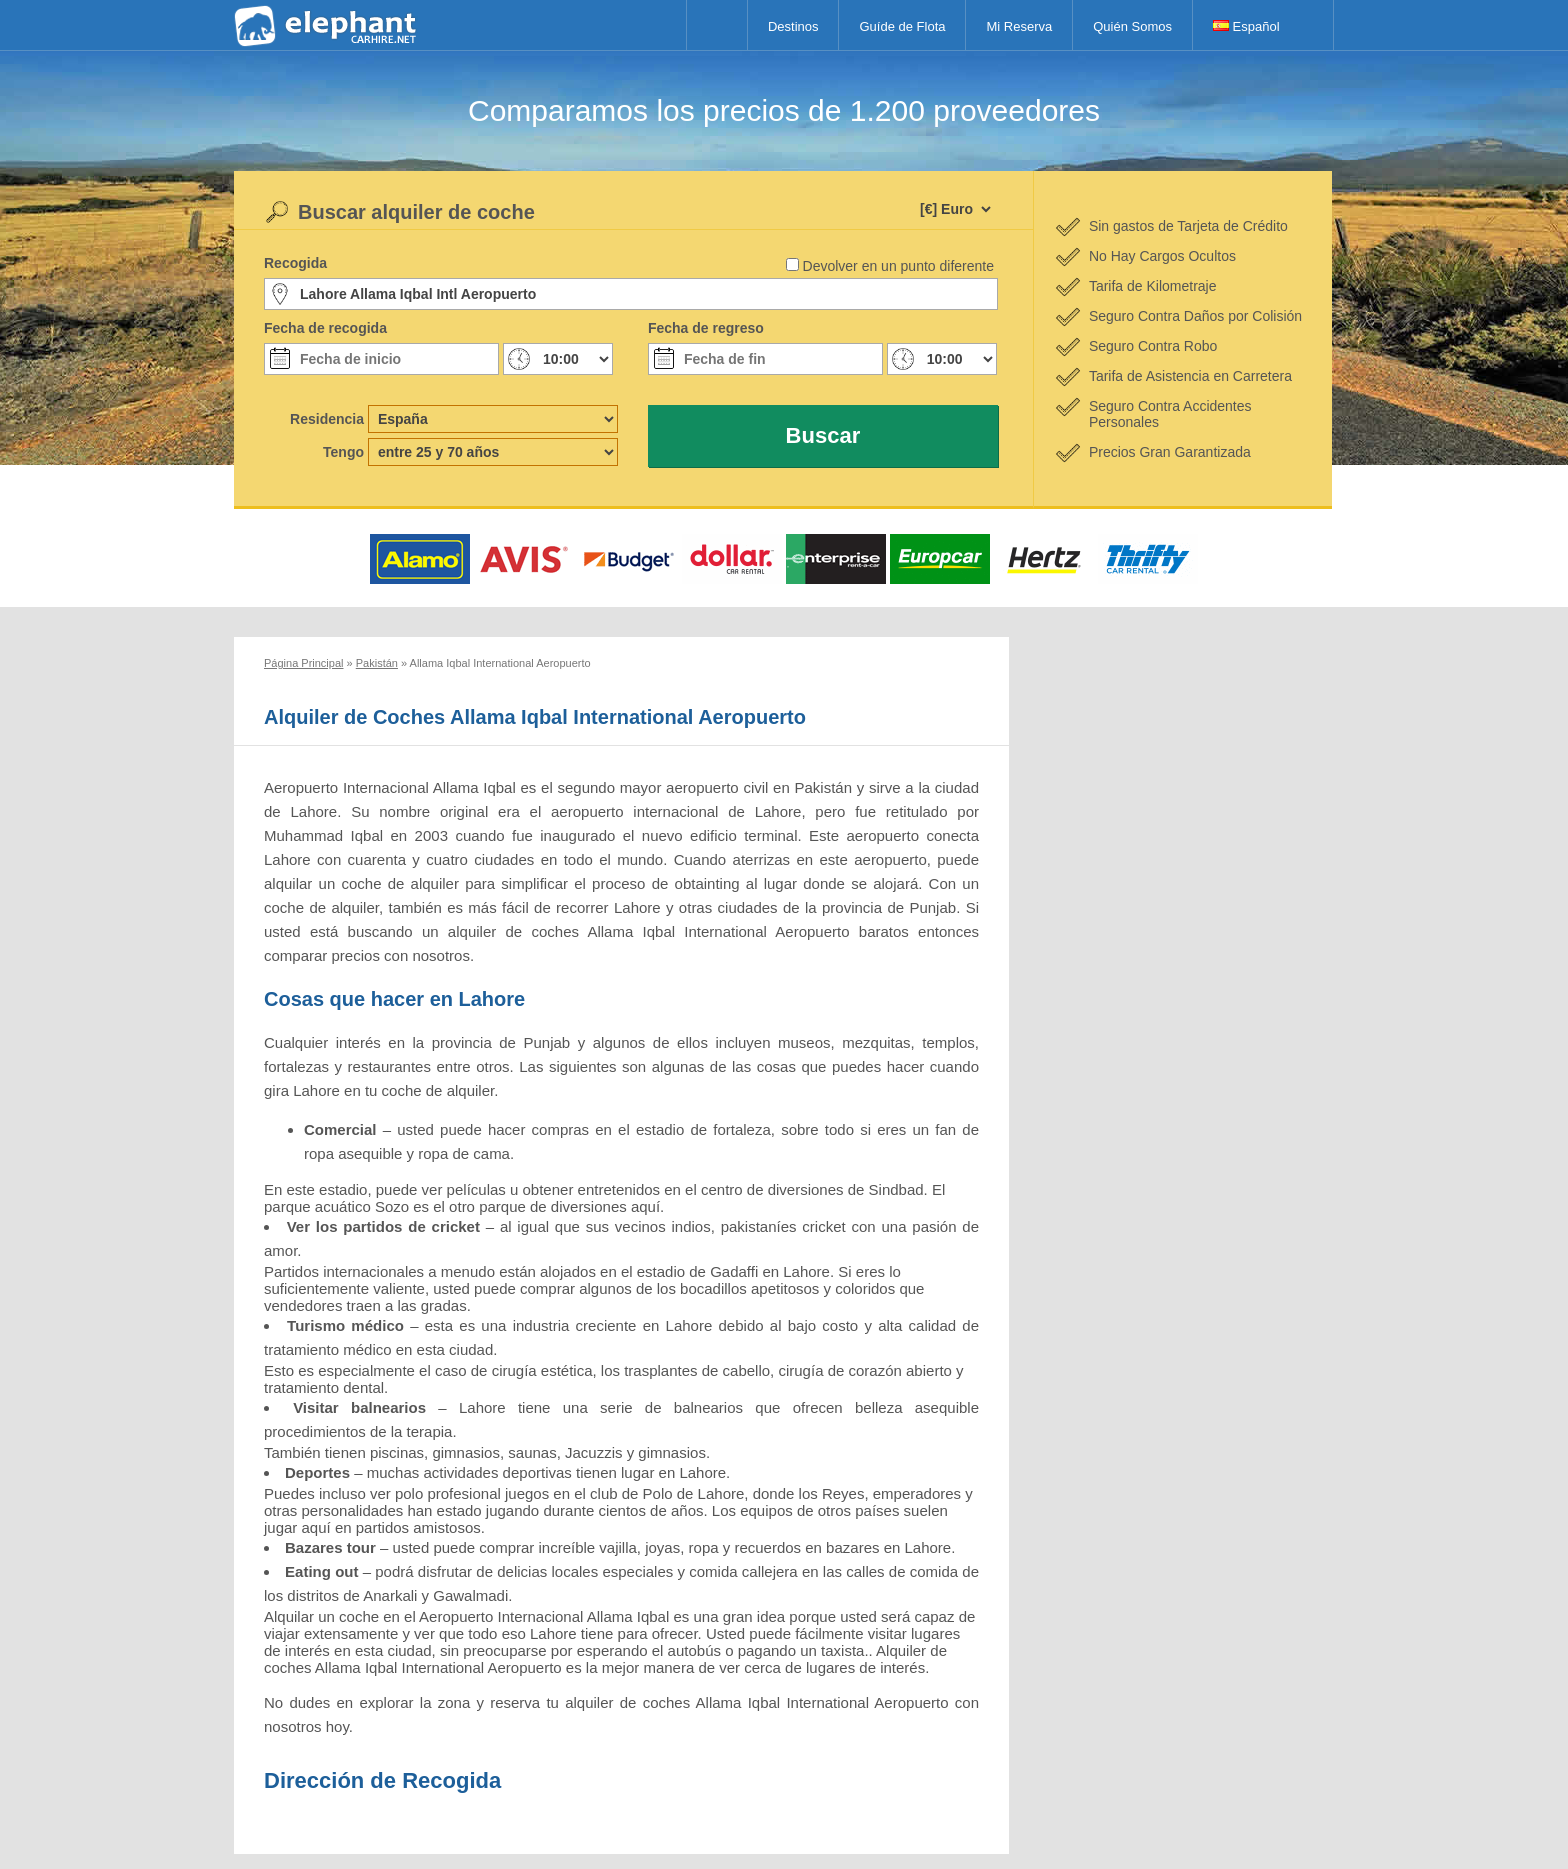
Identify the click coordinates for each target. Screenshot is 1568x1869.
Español (1246, 26)
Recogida (295, 263)
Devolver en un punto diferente (898, 266)
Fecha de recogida (325, 328)
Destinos (793, 26)
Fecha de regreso (706, 328)
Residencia (327, 419)
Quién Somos (1132, 26)
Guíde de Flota (902, 26)
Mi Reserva (1019, 26)
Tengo (343, 452)
